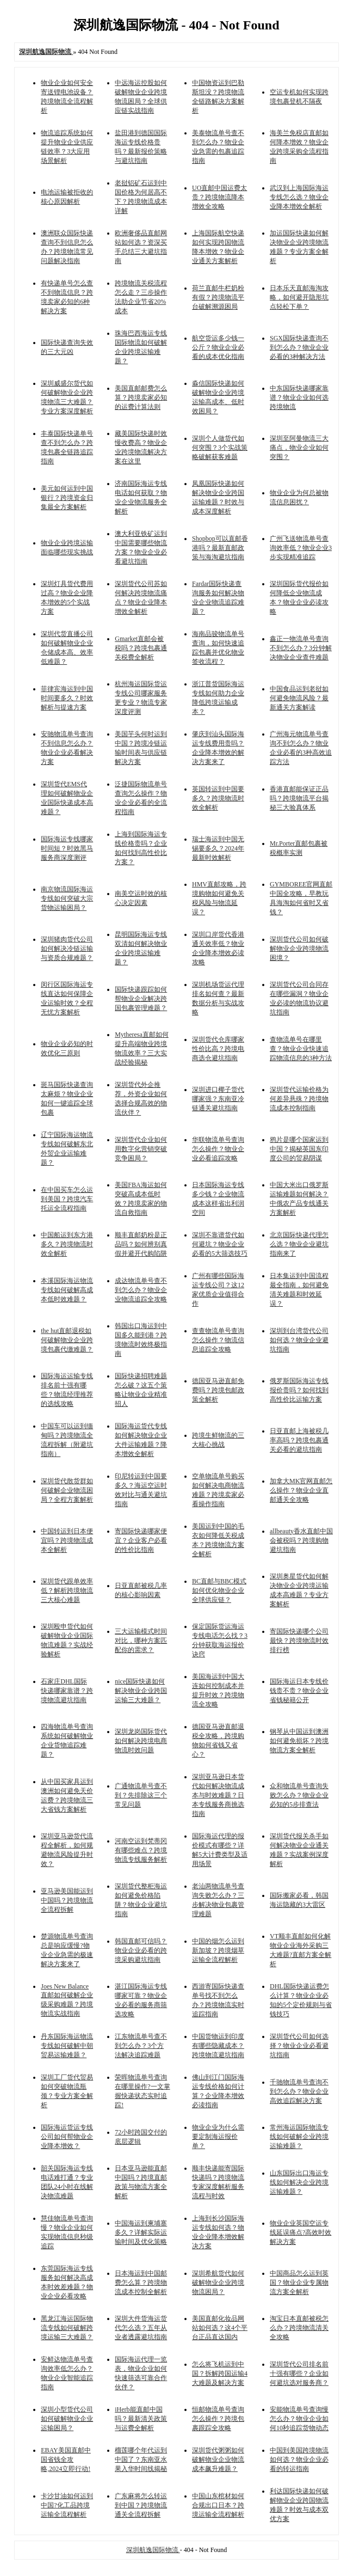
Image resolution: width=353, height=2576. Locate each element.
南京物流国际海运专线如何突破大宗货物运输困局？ (67, 898)
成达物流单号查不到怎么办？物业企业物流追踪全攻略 (141, 1290)
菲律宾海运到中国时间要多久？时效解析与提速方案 (67, 698)
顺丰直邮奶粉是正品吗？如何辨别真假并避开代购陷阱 (141, 1244)
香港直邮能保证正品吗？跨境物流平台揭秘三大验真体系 (299, 798)
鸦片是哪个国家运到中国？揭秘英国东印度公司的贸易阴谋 (299, 1149)
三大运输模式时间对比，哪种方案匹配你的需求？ (141, 1640)
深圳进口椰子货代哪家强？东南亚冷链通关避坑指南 (218, 1099)
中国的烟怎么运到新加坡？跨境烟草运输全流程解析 (218, 1950)
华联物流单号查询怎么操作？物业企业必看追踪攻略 (218, 1149)
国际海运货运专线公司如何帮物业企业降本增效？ (67, 2137)
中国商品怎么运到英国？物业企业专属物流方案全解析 (299, 2282)
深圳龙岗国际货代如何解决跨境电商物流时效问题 (141, 1741)
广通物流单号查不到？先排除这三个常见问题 (141, 1795)
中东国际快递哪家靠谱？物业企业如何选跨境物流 (299, 397)
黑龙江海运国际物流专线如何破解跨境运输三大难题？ (67, 2328)
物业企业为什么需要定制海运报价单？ (218, 2137)
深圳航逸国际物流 (153, 2550)
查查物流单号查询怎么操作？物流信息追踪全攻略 (218, 1340)
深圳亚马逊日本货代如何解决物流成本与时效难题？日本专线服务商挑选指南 (218, 1795)
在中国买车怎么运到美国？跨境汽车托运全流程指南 (67, 1199)
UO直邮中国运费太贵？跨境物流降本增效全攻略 (219, 197)
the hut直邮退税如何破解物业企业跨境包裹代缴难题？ (67, 1340)
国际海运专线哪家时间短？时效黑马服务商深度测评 (67, 848)
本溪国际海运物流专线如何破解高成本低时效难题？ (67, 1290)
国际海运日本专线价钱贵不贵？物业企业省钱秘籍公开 (299, 1691)
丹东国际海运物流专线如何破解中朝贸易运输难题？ (67, 2046)
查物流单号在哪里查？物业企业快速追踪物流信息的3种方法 (301, 1049)
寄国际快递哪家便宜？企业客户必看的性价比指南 (141, 1540)
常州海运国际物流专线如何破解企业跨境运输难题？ (299, 2137)
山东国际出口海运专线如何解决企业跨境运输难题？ (299, 2182)
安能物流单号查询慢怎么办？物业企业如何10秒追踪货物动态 (299, 2419)
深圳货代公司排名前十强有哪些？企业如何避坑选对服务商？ (299, 2373)
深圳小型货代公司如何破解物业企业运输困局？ (67, 2419)
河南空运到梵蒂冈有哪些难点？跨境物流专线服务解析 (141, 1850)
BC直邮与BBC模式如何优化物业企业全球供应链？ (219, 1590)
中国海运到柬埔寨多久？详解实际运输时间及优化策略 (141, 2232)
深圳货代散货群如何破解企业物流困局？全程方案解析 (67, 1490)
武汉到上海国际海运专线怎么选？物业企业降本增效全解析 (299, 197)
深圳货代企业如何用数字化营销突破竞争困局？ (141, 1149)
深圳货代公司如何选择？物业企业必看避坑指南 (299, 2046)
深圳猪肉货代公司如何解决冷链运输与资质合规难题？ (67, 948)
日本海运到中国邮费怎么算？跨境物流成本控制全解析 (141, 2282)
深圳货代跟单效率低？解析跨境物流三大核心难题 (67, 1590)
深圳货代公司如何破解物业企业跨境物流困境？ (299, 948)
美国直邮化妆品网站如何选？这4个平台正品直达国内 (219, 2328)
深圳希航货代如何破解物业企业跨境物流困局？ (218, 2282)
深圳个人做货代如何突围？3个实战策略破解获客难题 (219, 448)
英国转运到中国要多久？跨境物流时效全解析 (218, 798)
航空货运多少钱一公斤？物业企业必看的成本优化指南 (218, 347)
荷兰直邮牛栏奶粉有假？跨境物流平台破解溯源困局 (218, 297)
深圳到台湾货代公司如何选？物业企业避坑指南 (299, 1340)
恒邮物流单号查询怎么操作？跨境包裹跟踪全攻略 (218, 2419)
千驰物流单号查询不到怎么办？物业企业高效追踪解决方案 (299, 2091)
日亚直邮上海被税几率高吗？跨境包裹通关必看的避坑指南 (299, 1440)
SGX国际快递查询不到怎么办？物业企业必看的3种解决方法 (299, 347)
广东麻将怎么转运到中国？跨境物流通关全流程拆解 (141, 2505)
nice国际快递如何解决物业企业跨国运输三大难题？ (141, 1691)
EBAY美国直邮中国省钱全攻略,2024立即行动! (66, 2459)
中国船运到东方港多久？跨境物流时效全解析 (67, 1244)
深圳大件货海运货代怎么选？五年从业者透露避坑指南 (141, 2328)
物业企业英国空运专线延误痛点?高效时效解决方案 (300, 2232)
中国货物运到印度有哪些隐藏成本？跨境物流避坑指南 (218, 2046)
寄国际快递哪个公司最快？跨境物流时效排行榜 (299, 1640)
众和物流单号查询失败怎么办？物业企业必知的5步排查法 (299, 1795)
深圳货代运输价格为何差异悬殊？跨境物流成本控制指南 (299, 1099)
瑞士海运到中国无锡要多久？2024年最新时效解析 (218, 848)
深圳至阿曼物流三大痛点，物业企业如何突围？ (299, 448)
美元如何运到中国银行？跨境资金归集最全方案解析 (67, 498)
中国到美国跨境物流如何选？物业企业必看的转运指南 (299, 2459)
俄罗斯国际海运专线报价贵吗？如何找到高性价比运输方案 (299, 1390)
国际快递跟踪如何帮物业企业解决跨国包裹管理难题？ (141, 999)
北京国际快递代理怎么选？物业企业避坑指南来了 (299, 1244)
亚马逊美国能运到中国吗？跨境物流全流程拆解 (67, 1900)
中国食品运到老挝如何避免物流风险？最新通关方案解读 (299, 698)
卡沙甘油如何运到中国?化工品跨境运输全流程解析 (67, 2505)
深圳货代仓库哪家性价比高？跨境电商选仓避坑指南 (218, 1049)
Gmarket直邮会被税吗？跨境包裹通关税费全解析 (141, 648)
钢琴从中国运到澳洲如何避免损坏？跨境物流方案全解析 (299, 1741)
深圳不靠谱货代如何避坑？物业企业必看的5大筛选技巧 (219, 1244)
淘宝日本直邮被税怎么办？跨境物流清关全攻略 (299, 2328)
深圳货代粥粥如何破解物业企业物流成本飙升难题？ (218, 2459)
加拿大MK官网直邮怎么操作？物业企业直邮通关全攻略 (301, 1490)
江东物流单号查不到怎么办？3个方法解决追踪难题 (141, 2046)
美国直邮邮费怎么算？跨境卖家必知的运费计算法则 (141, 397)
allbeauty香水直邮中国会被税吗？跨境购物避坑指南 (301, 1540)
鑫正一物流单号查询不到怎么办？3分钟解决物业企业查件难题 (301, 648)
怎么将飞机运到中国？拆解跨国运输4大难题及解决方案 (219, 2373)
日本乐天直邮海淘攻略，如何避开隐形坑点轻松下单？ (299, 297)
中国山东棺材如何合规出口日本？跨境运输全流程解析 (218, 2505)
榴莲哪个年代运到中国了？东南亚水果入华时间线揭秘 (141, 2459)
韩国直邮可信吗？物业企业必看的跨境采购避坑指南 (141, 1950)
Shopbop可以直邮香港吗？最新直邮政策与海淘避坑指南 (220, 548)
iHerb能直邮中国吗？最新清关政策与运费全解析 (141, 2419)
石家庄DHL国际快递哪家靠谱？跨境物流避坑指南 (67, 1691)
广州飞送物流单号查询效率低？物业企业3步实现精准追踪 (301, 548)
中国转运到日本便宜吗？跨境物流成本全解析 (67, 1540)
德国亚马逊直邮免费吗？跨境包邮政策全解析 (218, 1390)
